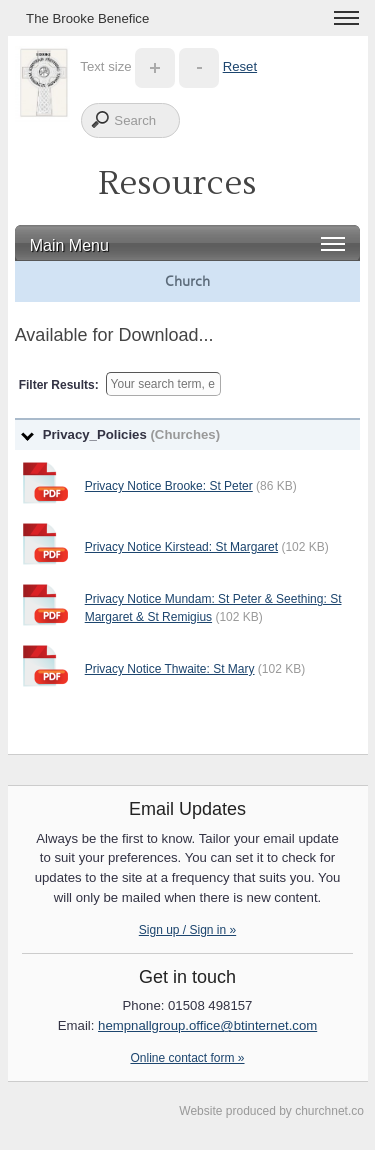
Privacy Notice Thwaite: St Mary (170, 669)
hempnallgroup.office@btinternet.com (207, 1025)
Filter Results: (59, 385)
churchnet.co (329, 1111)
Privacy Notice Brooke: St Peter (169, 486)
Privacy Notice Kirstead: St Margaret (181, 547)
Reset (240, 66)
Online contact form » (187, 1058)
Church (187, 281)
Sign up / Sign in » (187, 930)
